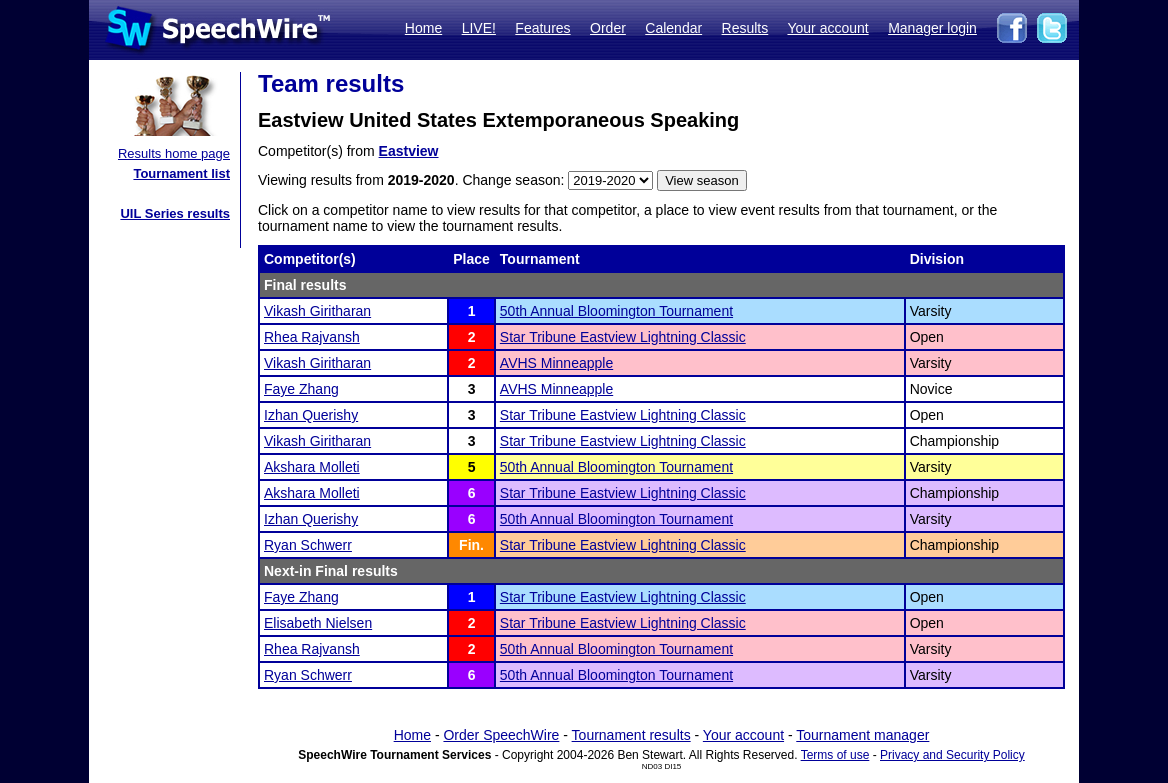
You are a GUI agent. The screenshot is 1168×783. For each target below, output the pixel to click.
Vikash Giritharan (317, 311)
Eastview (409, 151)
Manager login (932, 28)
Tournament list (181, 173)
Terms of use (835, 755)
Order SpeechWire (501, 735)
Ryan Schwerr (308, 545)
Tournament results (631, 735)
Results (745, 28)
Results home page (174, 153)
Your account (827, 28)
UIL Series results (175, 213)
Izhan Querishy (311, 415)
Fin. (471, 545)
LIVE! (479, 28)
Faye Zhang (301, 389)
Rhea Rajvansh (312, 337)
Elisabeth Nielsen (318, 623)
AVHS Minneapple (556, 363)
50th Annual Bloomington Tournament (616, 311)
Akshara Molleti (312, 467)
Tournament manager (862, 735)
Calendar (673, 28)
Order (608, 28)
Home (423, 28)
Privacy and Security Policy (952, 755)
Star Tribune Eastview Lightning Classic (623, 337)
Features (542, 28)
